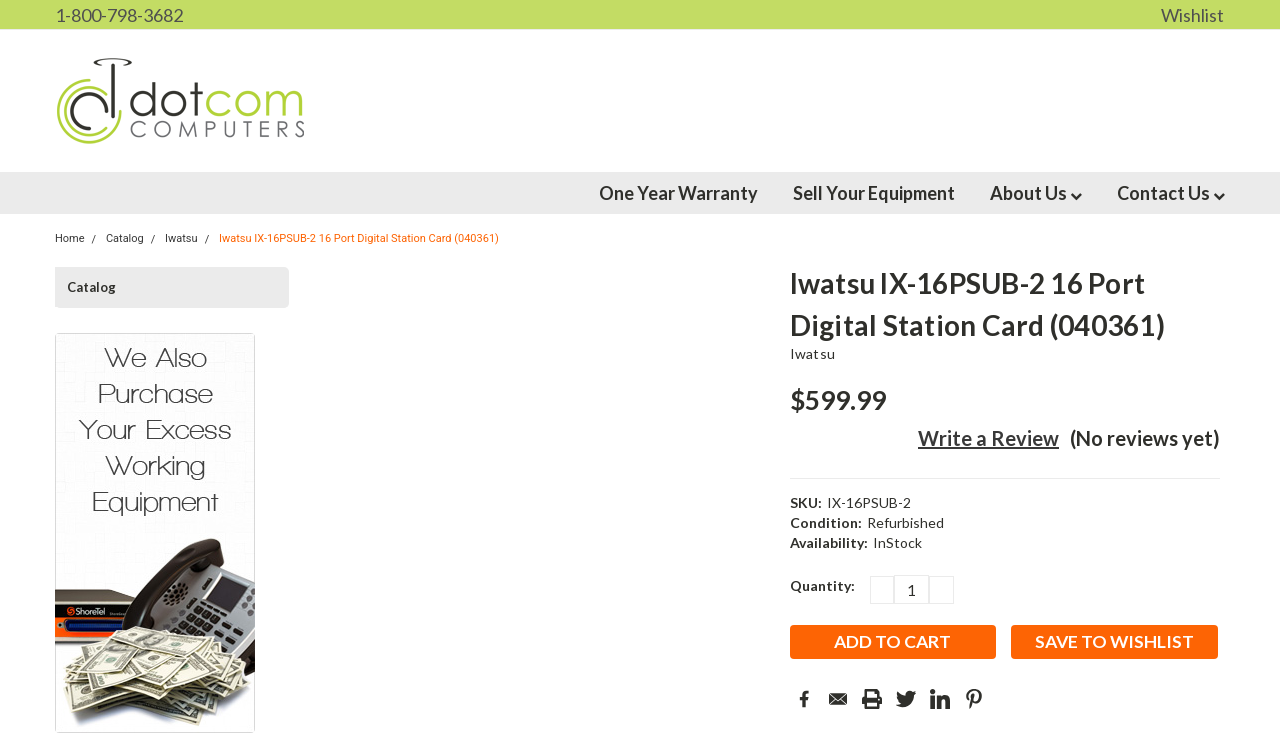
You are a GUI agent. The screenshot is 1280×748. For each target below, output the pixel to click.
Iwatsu (813, 353)
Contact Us (1171, 193)
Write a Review (988, 438)
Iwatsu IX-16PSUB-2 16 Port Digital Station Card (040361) (359, 238)
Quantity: (822, 585)
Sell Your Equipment (874, 193)
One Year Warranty (678, 193)
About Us (1036, 193)
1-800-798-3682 (119, 15)
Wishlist (1192, 15)
